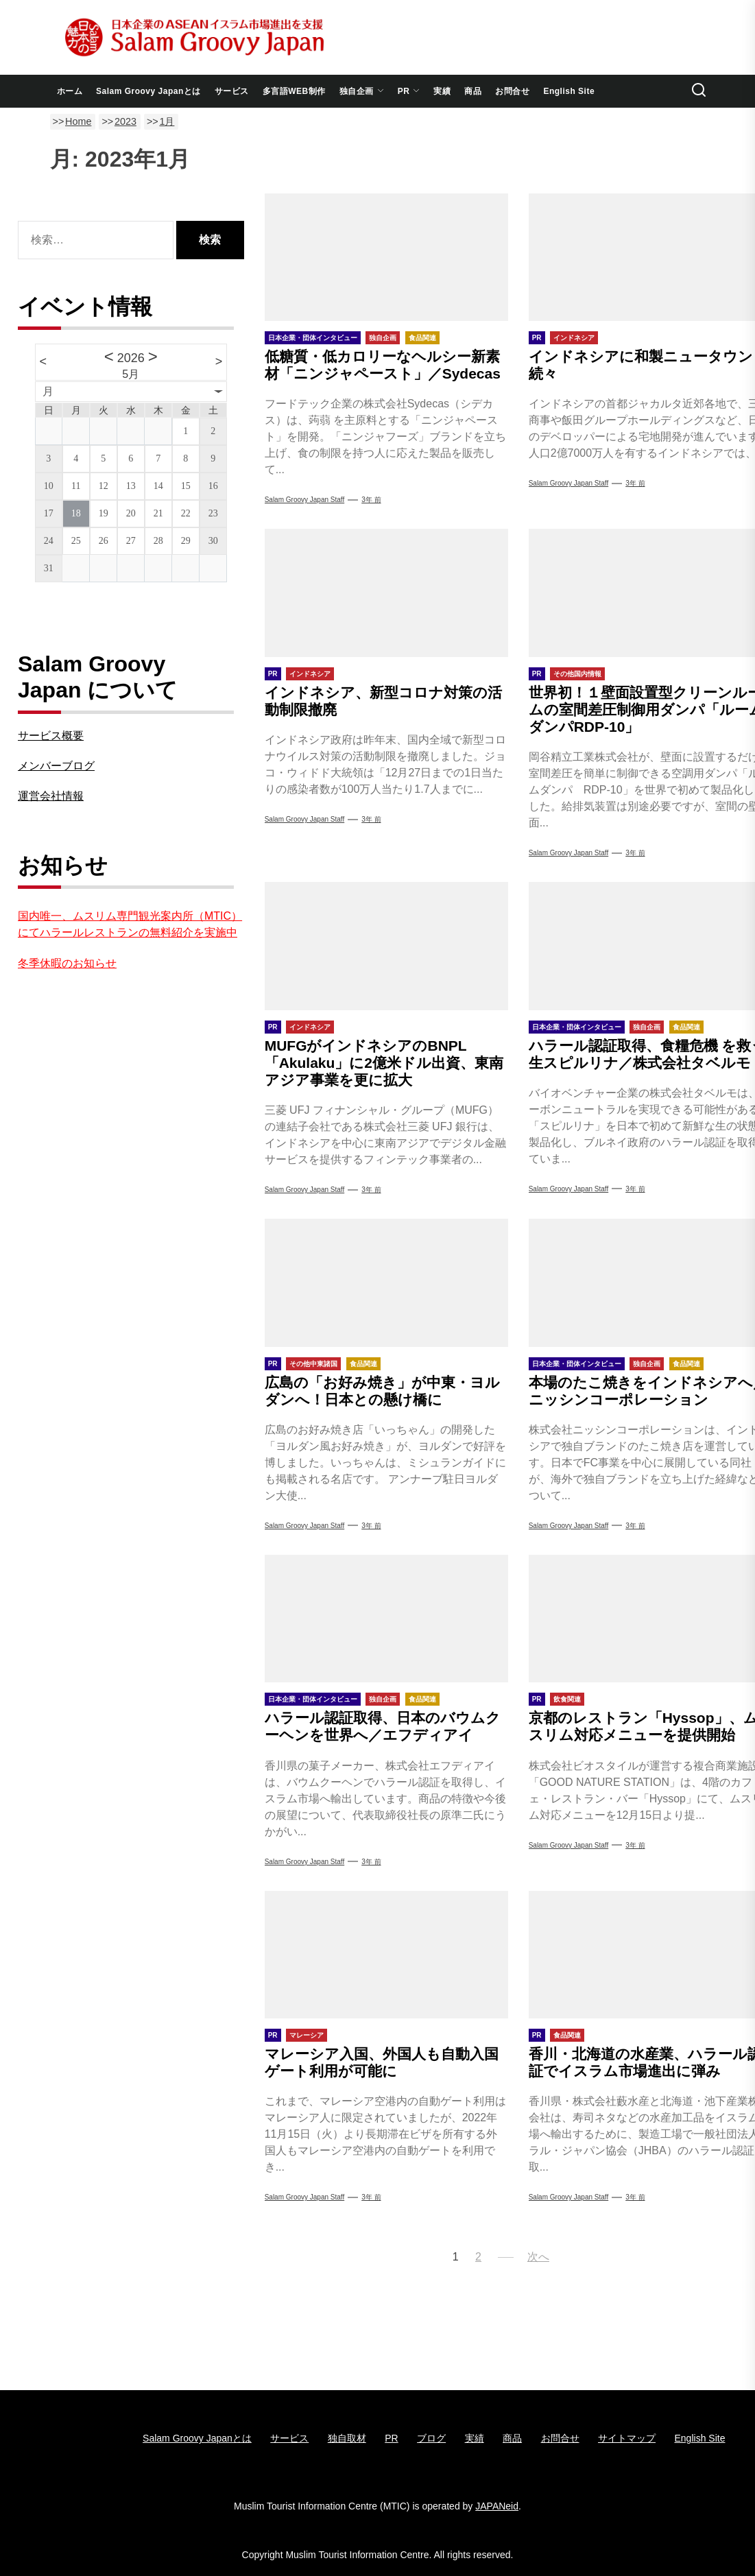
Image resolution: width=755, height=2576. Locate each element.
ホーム (70, 91)
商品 (472, 91)
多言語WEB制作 (294, 91)
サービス (232, 91)
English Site (569, 91)
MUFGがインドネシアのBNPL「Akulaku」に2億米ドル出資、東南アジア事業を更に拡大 (384, 1063)
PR (409, 91)
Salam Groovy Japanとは (148, 91)
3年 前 (371, 499)
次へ (538, 2257)
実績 (442, 91)
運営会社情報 (51, 796)
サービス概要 (51, 735)
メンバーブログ (56, 766)
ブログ (431, 2438)
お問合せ (512, 91)
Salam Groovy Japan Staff (305, 499)
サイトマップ (627, 2438)
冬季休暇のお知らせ (67, 963)
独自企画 (361, 91)
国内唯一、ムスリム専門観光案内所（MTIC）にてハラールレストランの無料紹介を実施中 (130, 924)
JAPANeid (496, 2506)
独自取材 (347, 2438)
